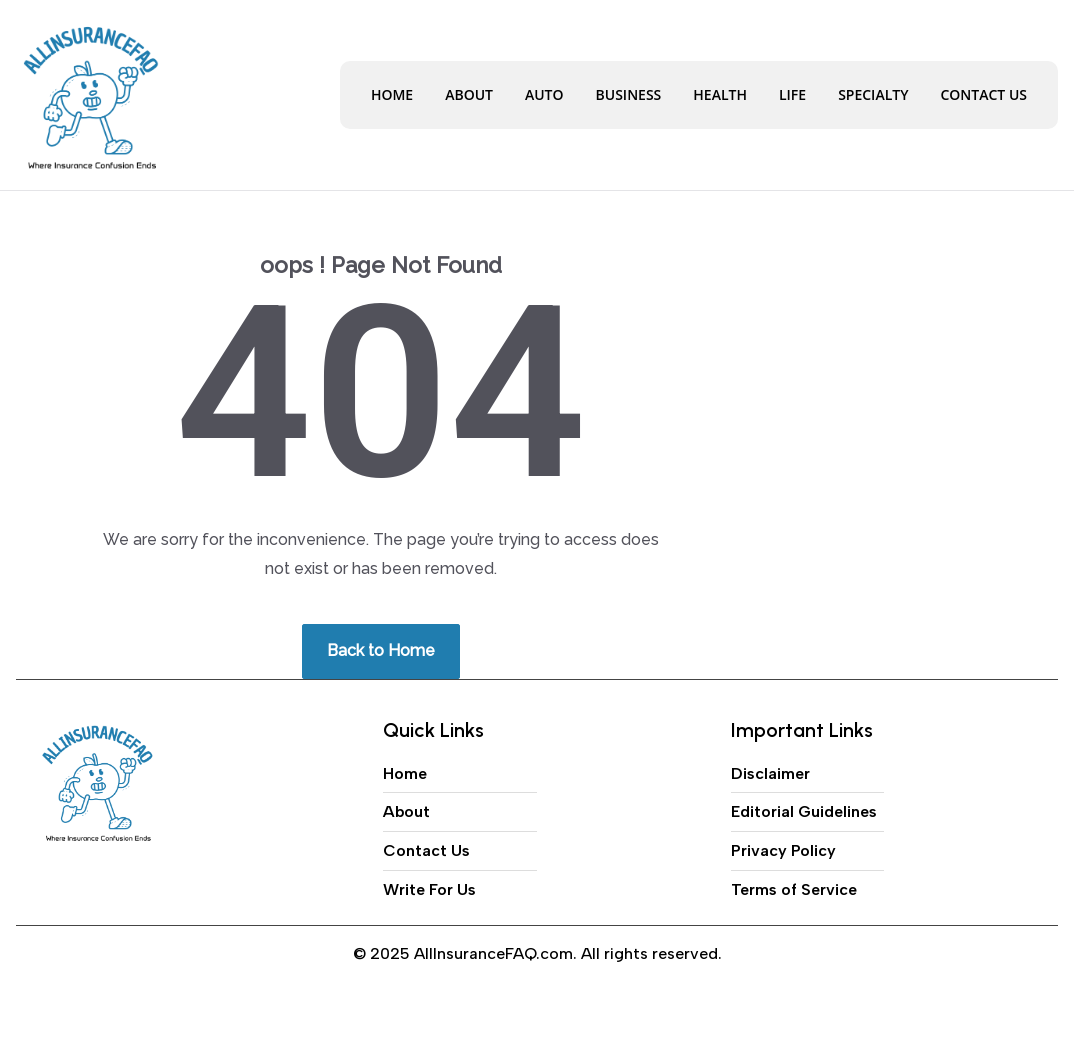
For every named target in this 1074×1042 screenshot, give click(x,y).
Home (392, 94)
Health (720, 94)
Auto (544, 94)
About (469, 94)
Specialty (873, 94)
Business (629, 94)
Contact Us (983, 94)
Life (792, 94)
